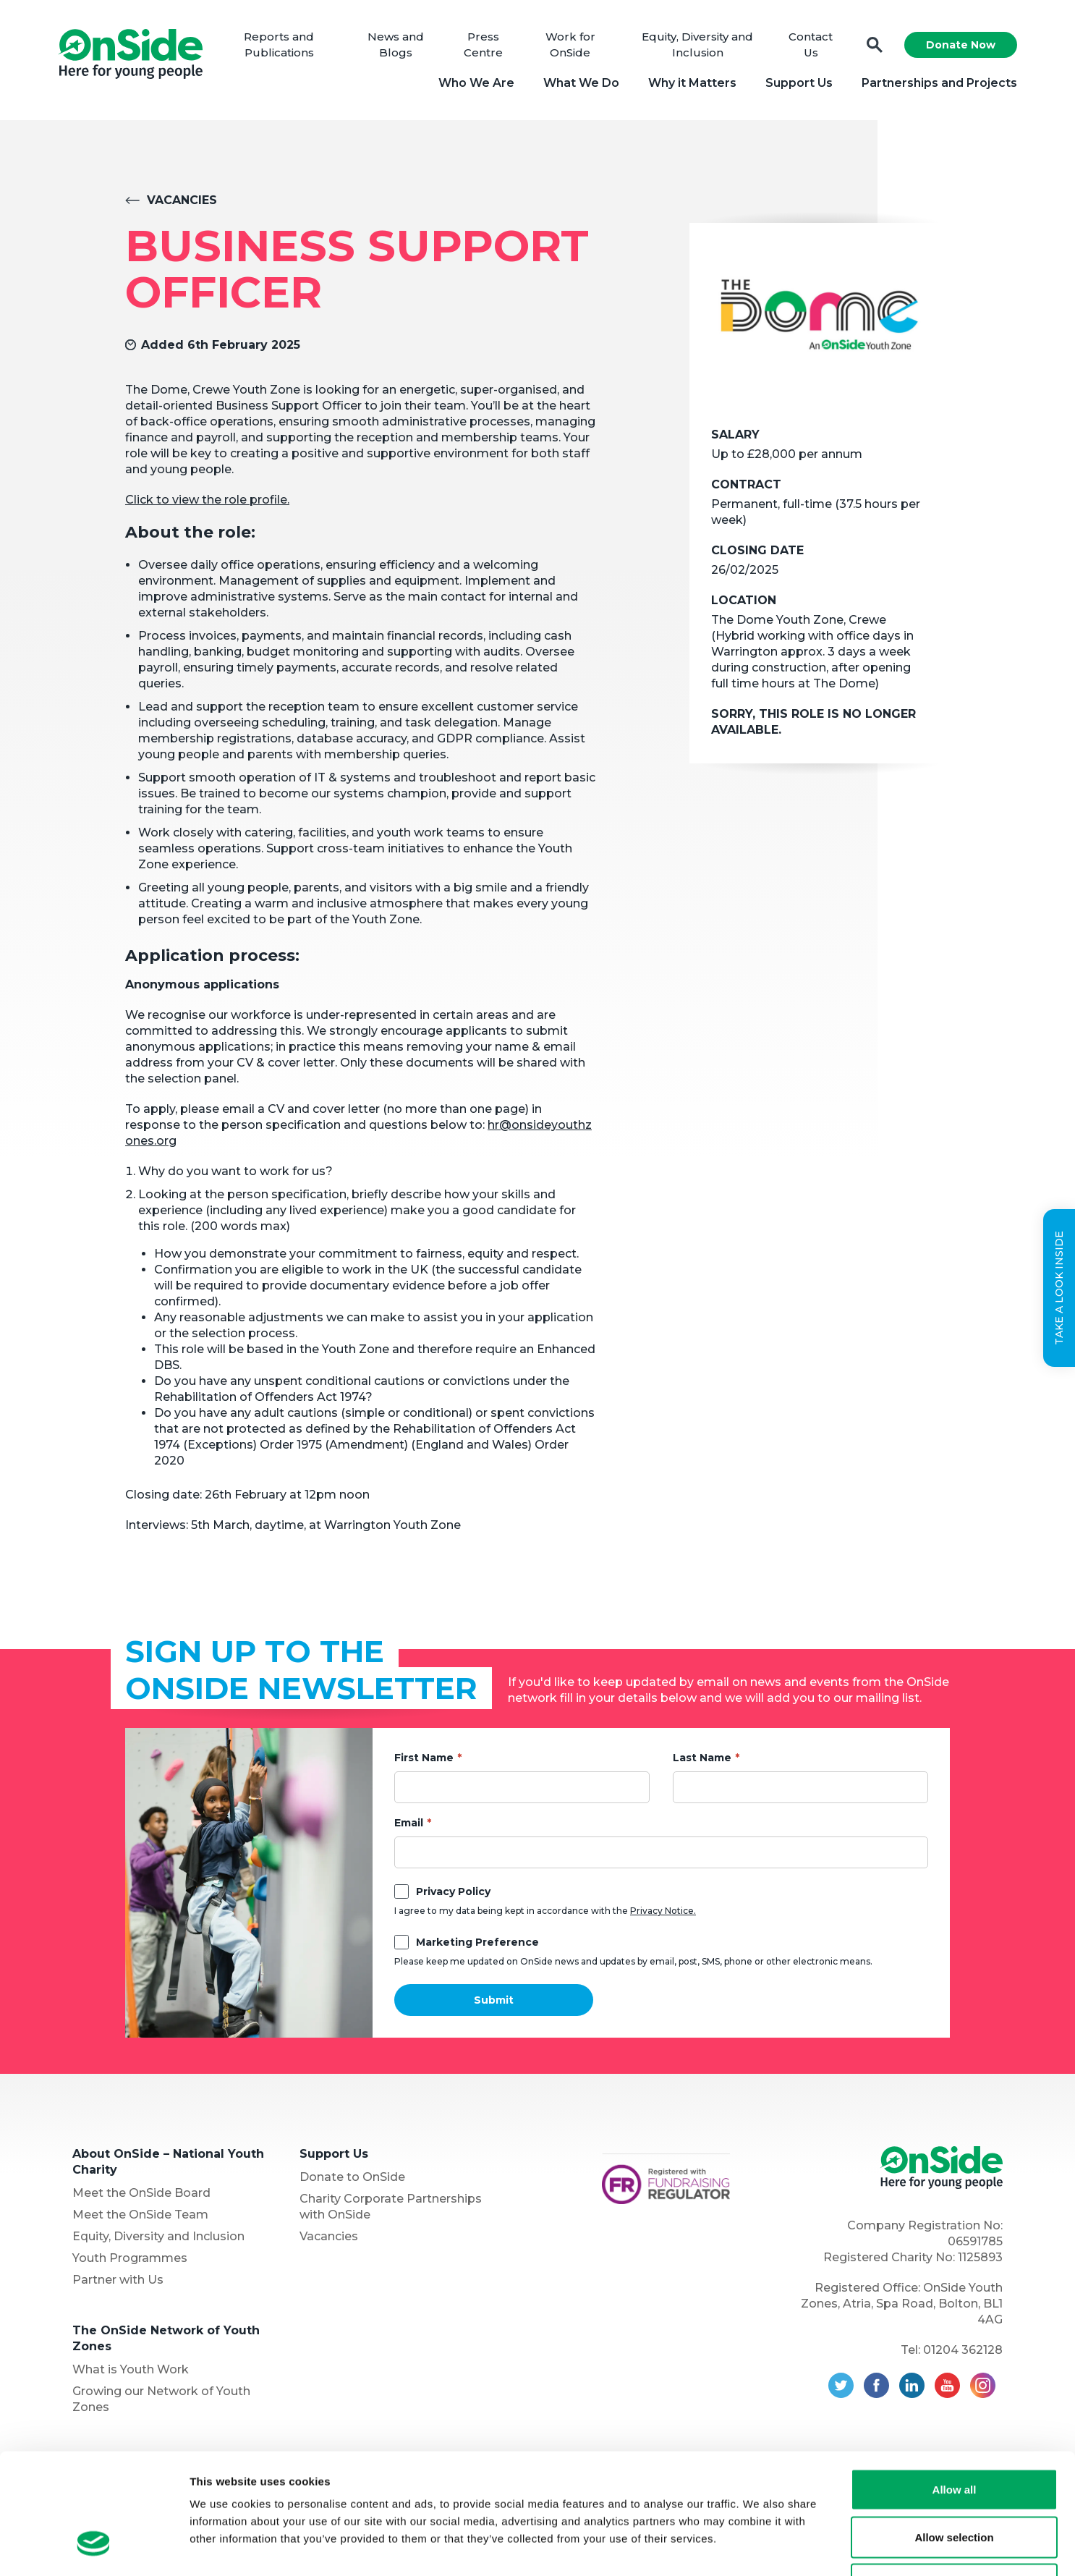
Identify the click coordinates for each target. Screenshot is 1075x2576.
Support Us (799, 83)
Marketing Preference (477, 1942)
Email (408, 1822)
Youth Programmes (129, 2258)
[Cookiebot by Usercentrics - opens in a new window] (93, 2548)
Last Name (702, 1757)
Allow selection (953, 2434)
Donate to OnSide (352, 2177)
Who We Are (476, 83)
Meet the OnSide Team (140, 2214)
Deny (954, 2481)
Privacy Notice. (663, 1910)
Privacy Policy (453, 1891)
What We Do (581, 83)
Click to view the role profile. (207, 500)
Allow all (954, 2386)
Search (875, 45)
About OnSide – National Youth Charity (168, 2162)
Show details (759, 2547)
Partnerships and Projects (939, 83)
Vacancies (182, 200)
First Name (424, 1757)
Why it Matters (692, 83)
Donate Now (960, 44)
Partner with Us (117, 2280)
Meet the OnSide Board (141, 2193)
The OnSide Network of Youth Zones (166, 2338)
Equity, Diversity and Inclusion (158, 2236)
